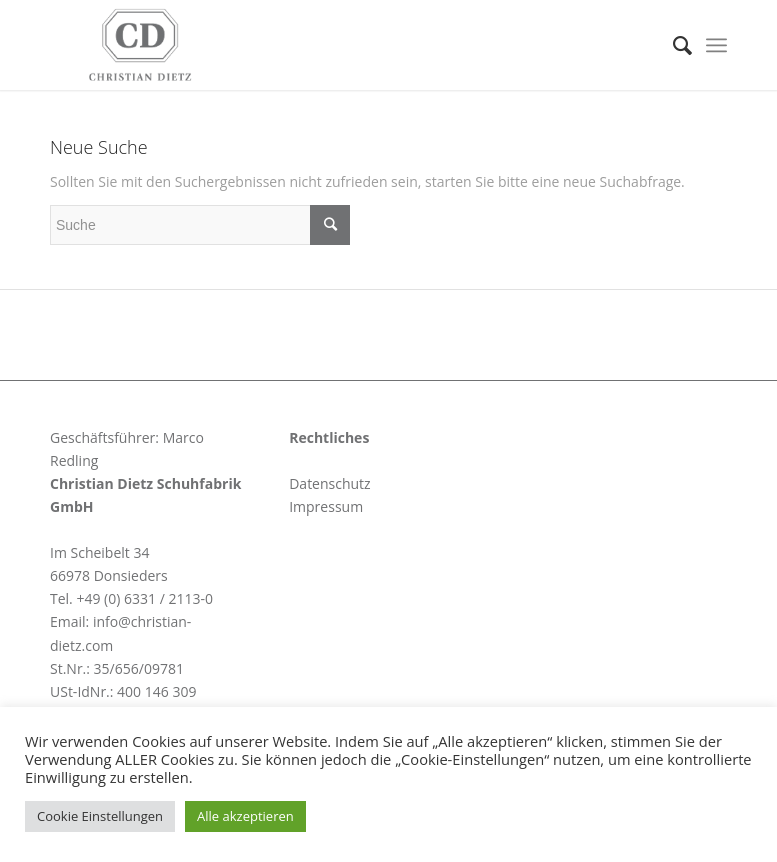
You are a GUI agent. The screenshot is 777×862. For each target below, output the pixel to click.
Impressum (326, 506)
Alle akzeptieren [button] (245, 816)
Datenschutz (329, 483)
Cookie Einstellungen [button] (100, 816)
